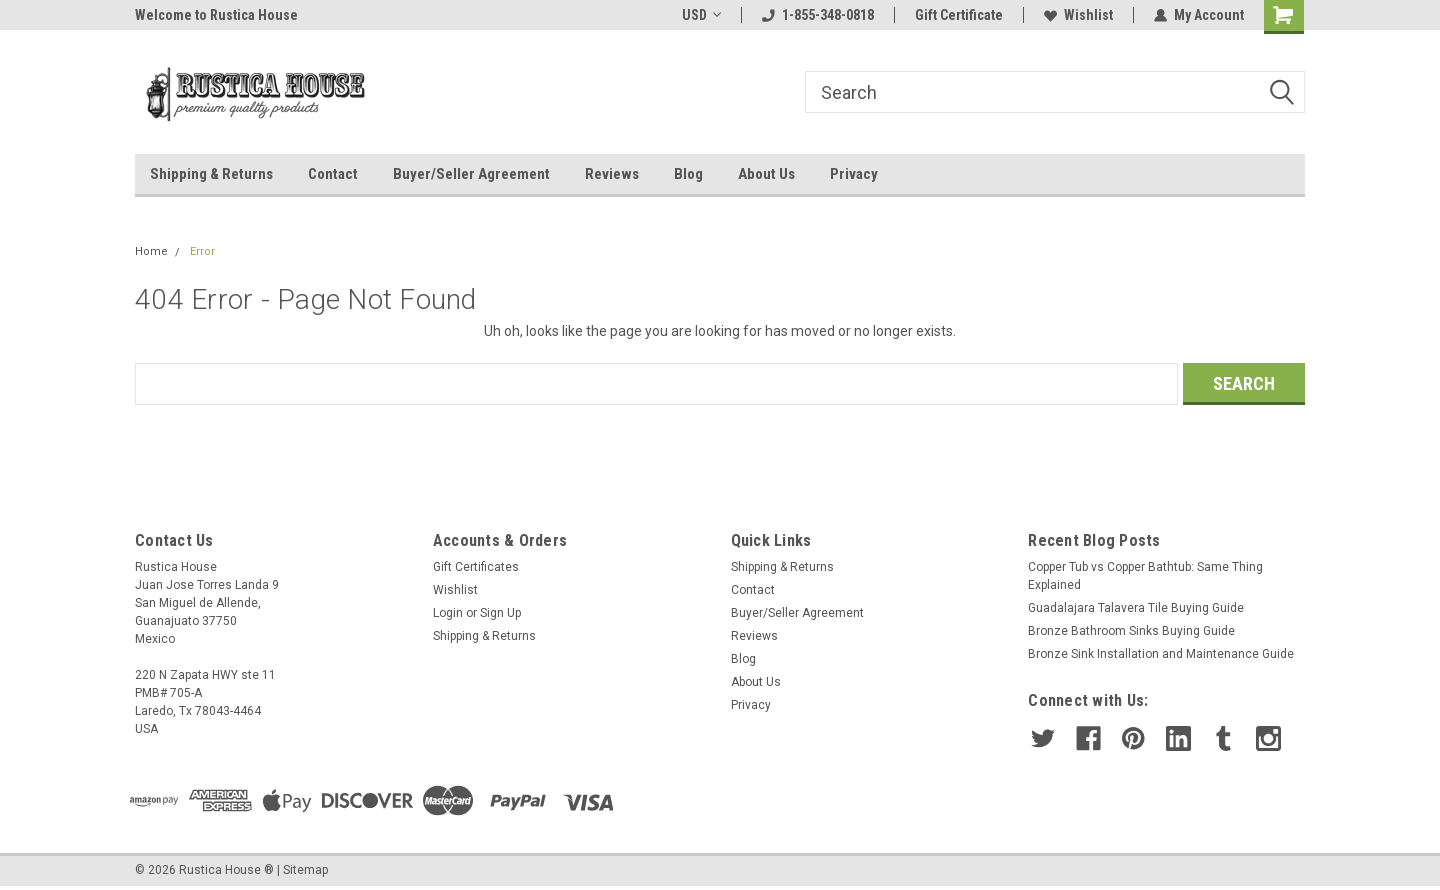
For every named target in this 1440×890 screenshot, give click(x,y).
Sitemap (305, 870)
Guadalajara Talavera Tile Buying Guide (1136, 608)
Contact (333, 174)
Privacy (854, 174)
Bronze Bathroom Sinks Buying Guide (1131, 631)
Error (202, 251)
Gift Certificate (959, 15)
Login (448, 613)
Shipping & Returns (211, 174)
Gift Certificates (476, 567)
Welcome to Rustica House (216, 15)
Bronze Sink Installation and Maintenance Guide (1161, 654)
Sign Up (500, 613)
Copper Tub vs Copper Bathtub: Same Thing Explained (1145, 576)
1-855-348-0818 (818, 15)
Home (151, 251)
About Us (766, 174)
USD (701, 15)
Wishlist (1078, 15)
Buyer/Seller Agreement (471, 174)
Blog (688, 174)
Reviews (612, 174)
